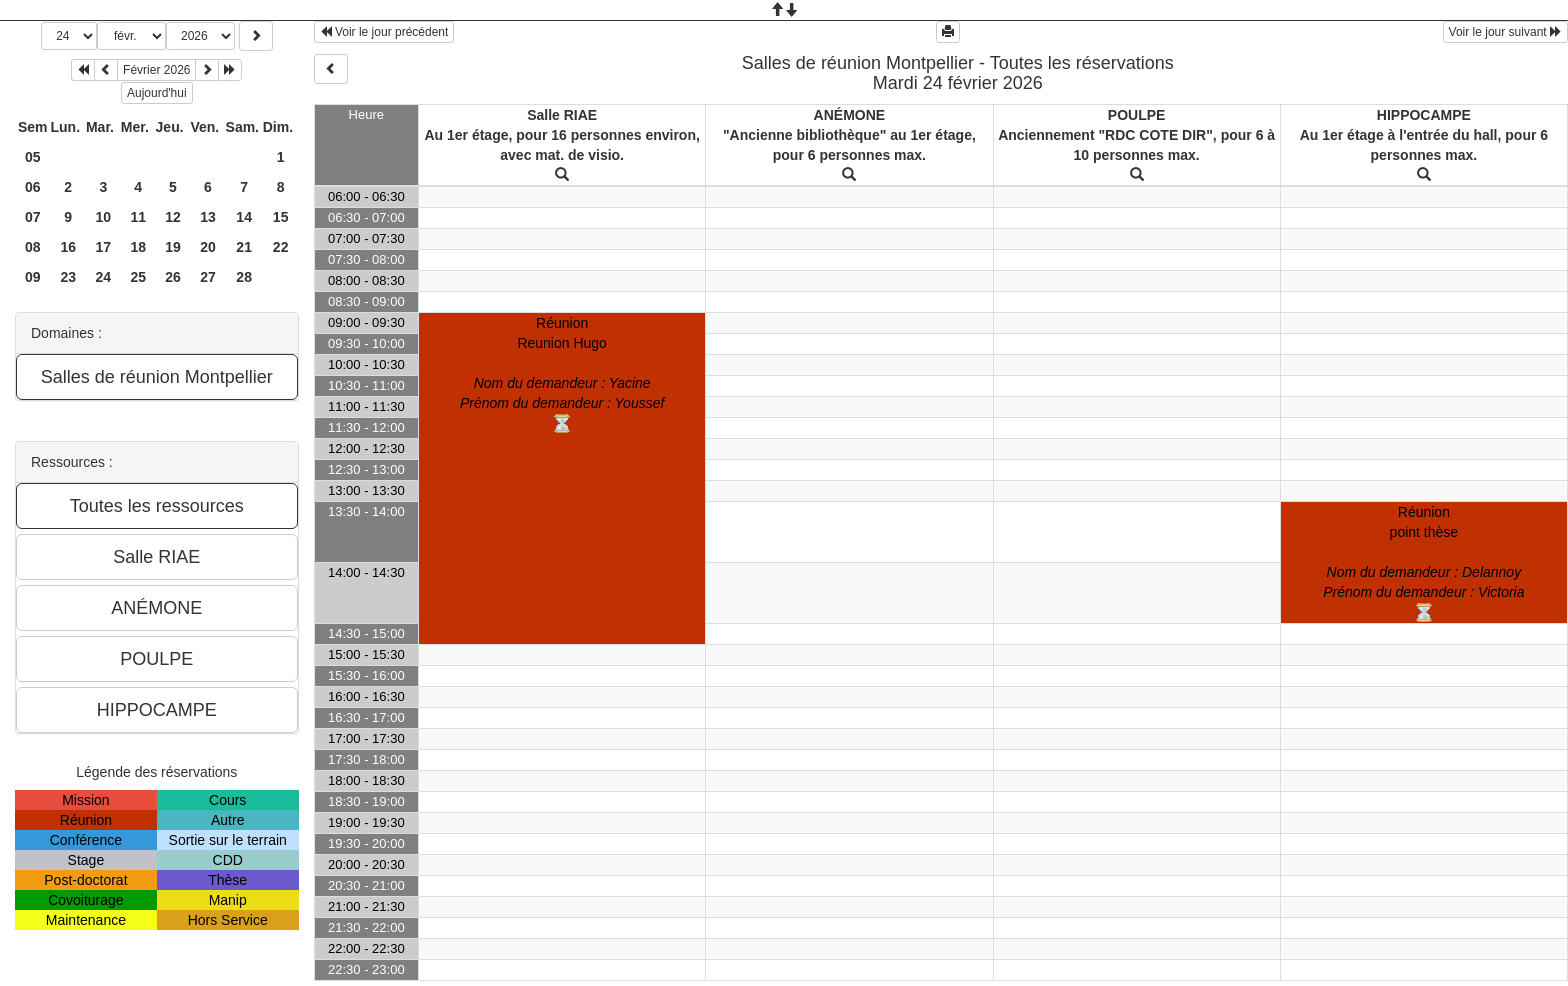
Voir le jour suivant (1505, 32)
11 (138, 217)
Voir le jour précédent (384, 32)
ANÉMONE (850, 115)
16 (68, 247)
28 (244, 277)
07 (33, 217)
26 (173, 277)
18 (138, 247)
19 (173, 247)
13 (208, 217)
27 (208, 277)
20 (208, 247)
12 (173, 217)
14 (244, 217)
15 (281, 217)
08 (33, 247)
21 (244, 247)
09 (33, 277)
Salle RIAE (562, 115)
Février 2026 (156, 70)
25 (138, 277)
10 (104, 217)
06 (33, 187)
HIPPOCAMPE (1424, 115)
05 (33, 157)
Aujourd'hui (157, 93)
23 (68, 277)
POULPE (1137, 115)
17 (104, 247)
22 (281, 247)
